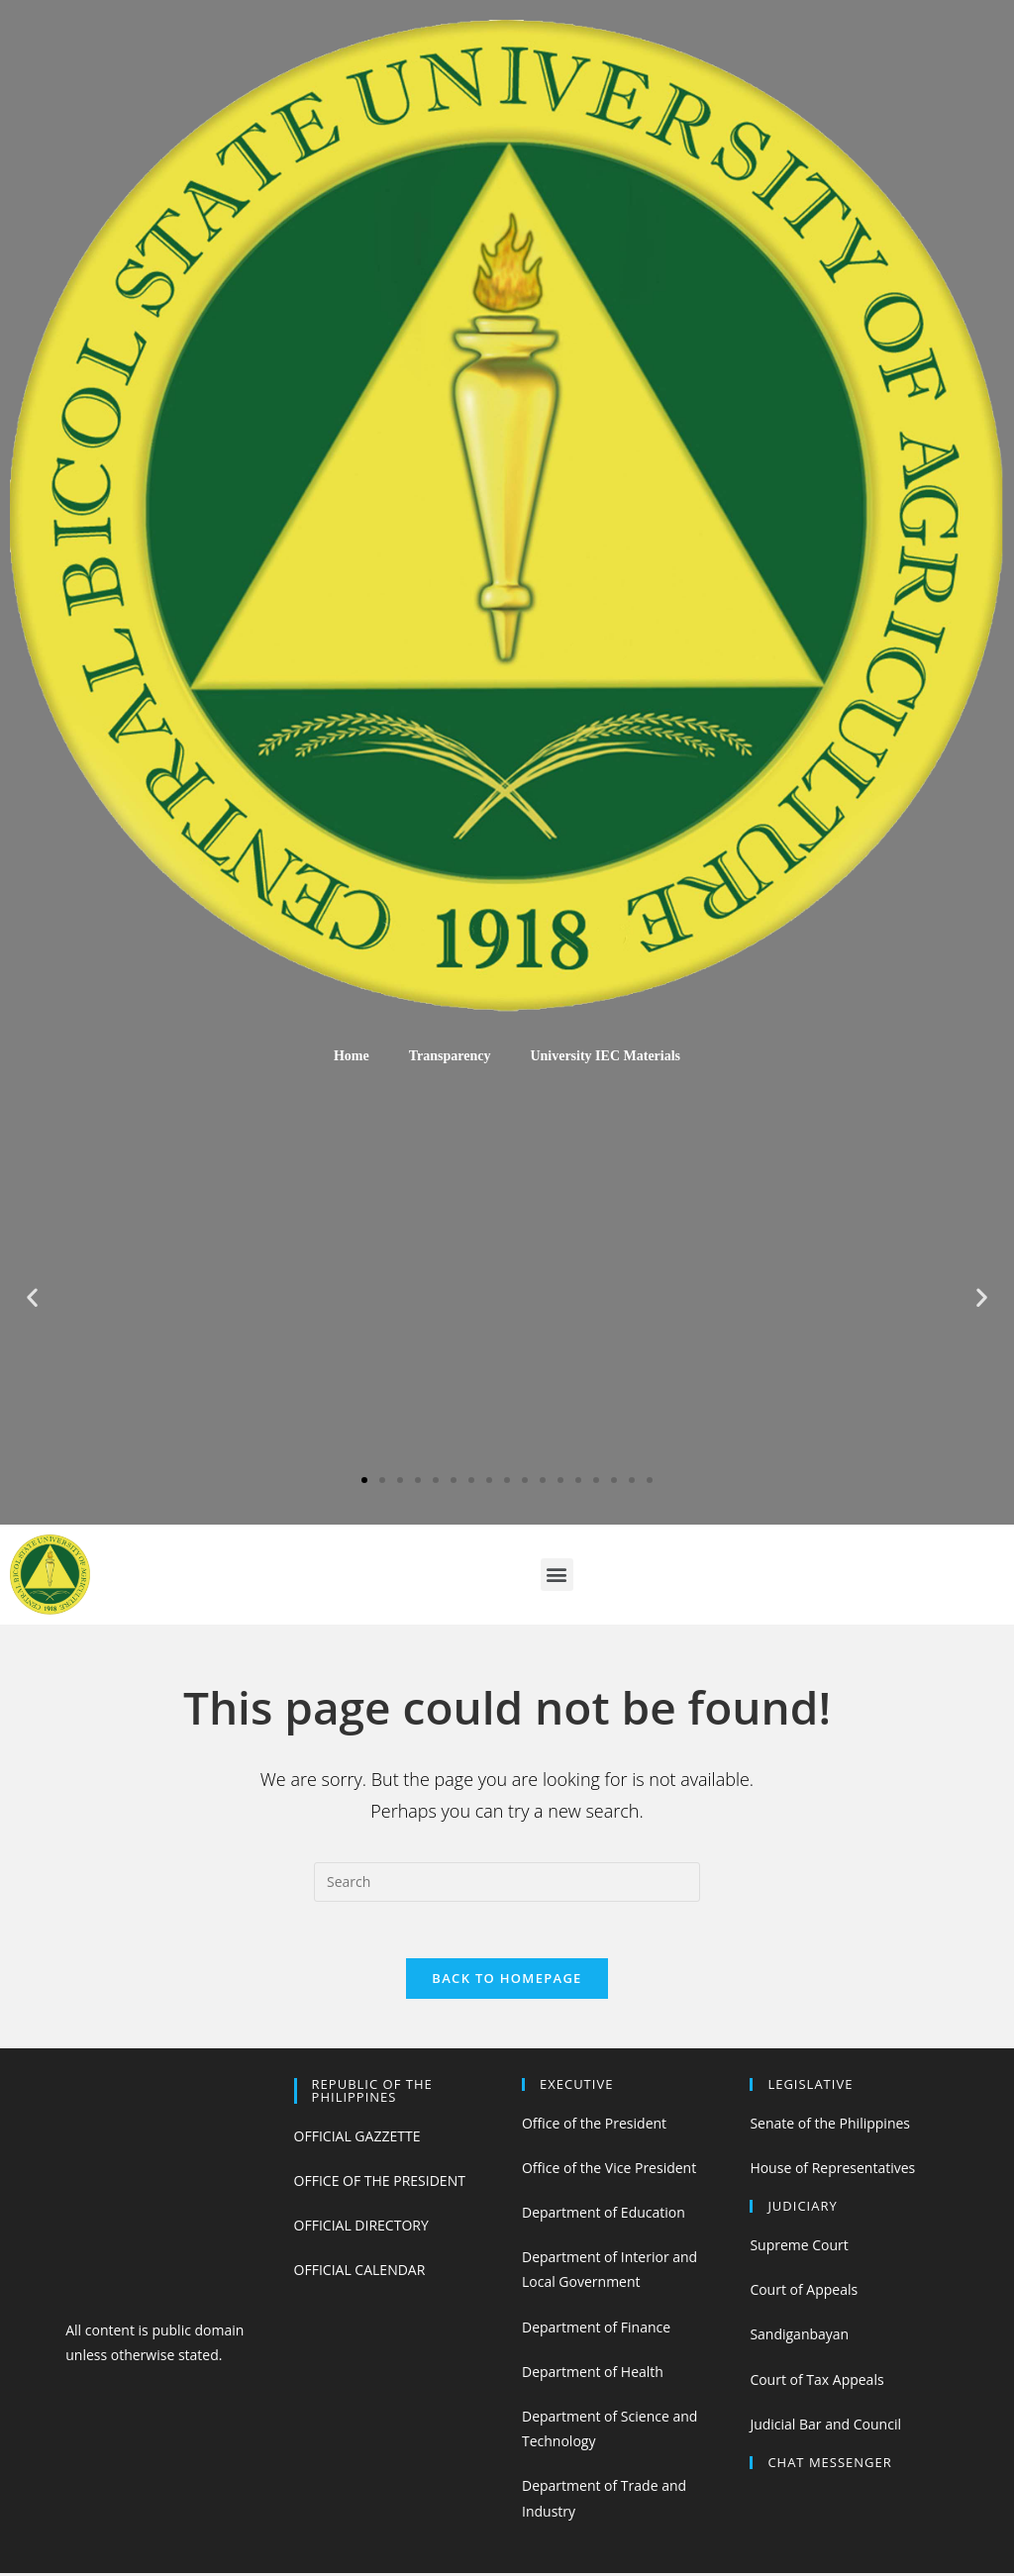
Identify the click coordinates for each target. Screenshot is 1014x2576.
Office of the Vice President (609, 2170)
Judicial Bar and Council (825, 2427)
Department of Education (603, 2215)
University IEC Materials (605, 1055)
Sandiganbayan (799, 2337)
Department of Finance (596, 2330)
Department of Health (592, 2374)
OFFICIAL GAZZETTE (357, 2139)
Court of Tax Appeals (816, 2382)
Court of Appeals (804, 2292)
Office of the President (594, 2126)
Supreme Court (799, 2247)
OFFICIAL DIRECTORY (361, 2228)
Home (351, 1055)
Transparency (450, 1055)
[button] (364, 1480)
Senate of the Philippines (830, 2126)
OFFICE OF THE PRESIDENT (379, 2183)
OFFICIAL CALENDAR (360, 2272)
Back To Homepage (506, 1981)
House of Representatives (832, 2170)
